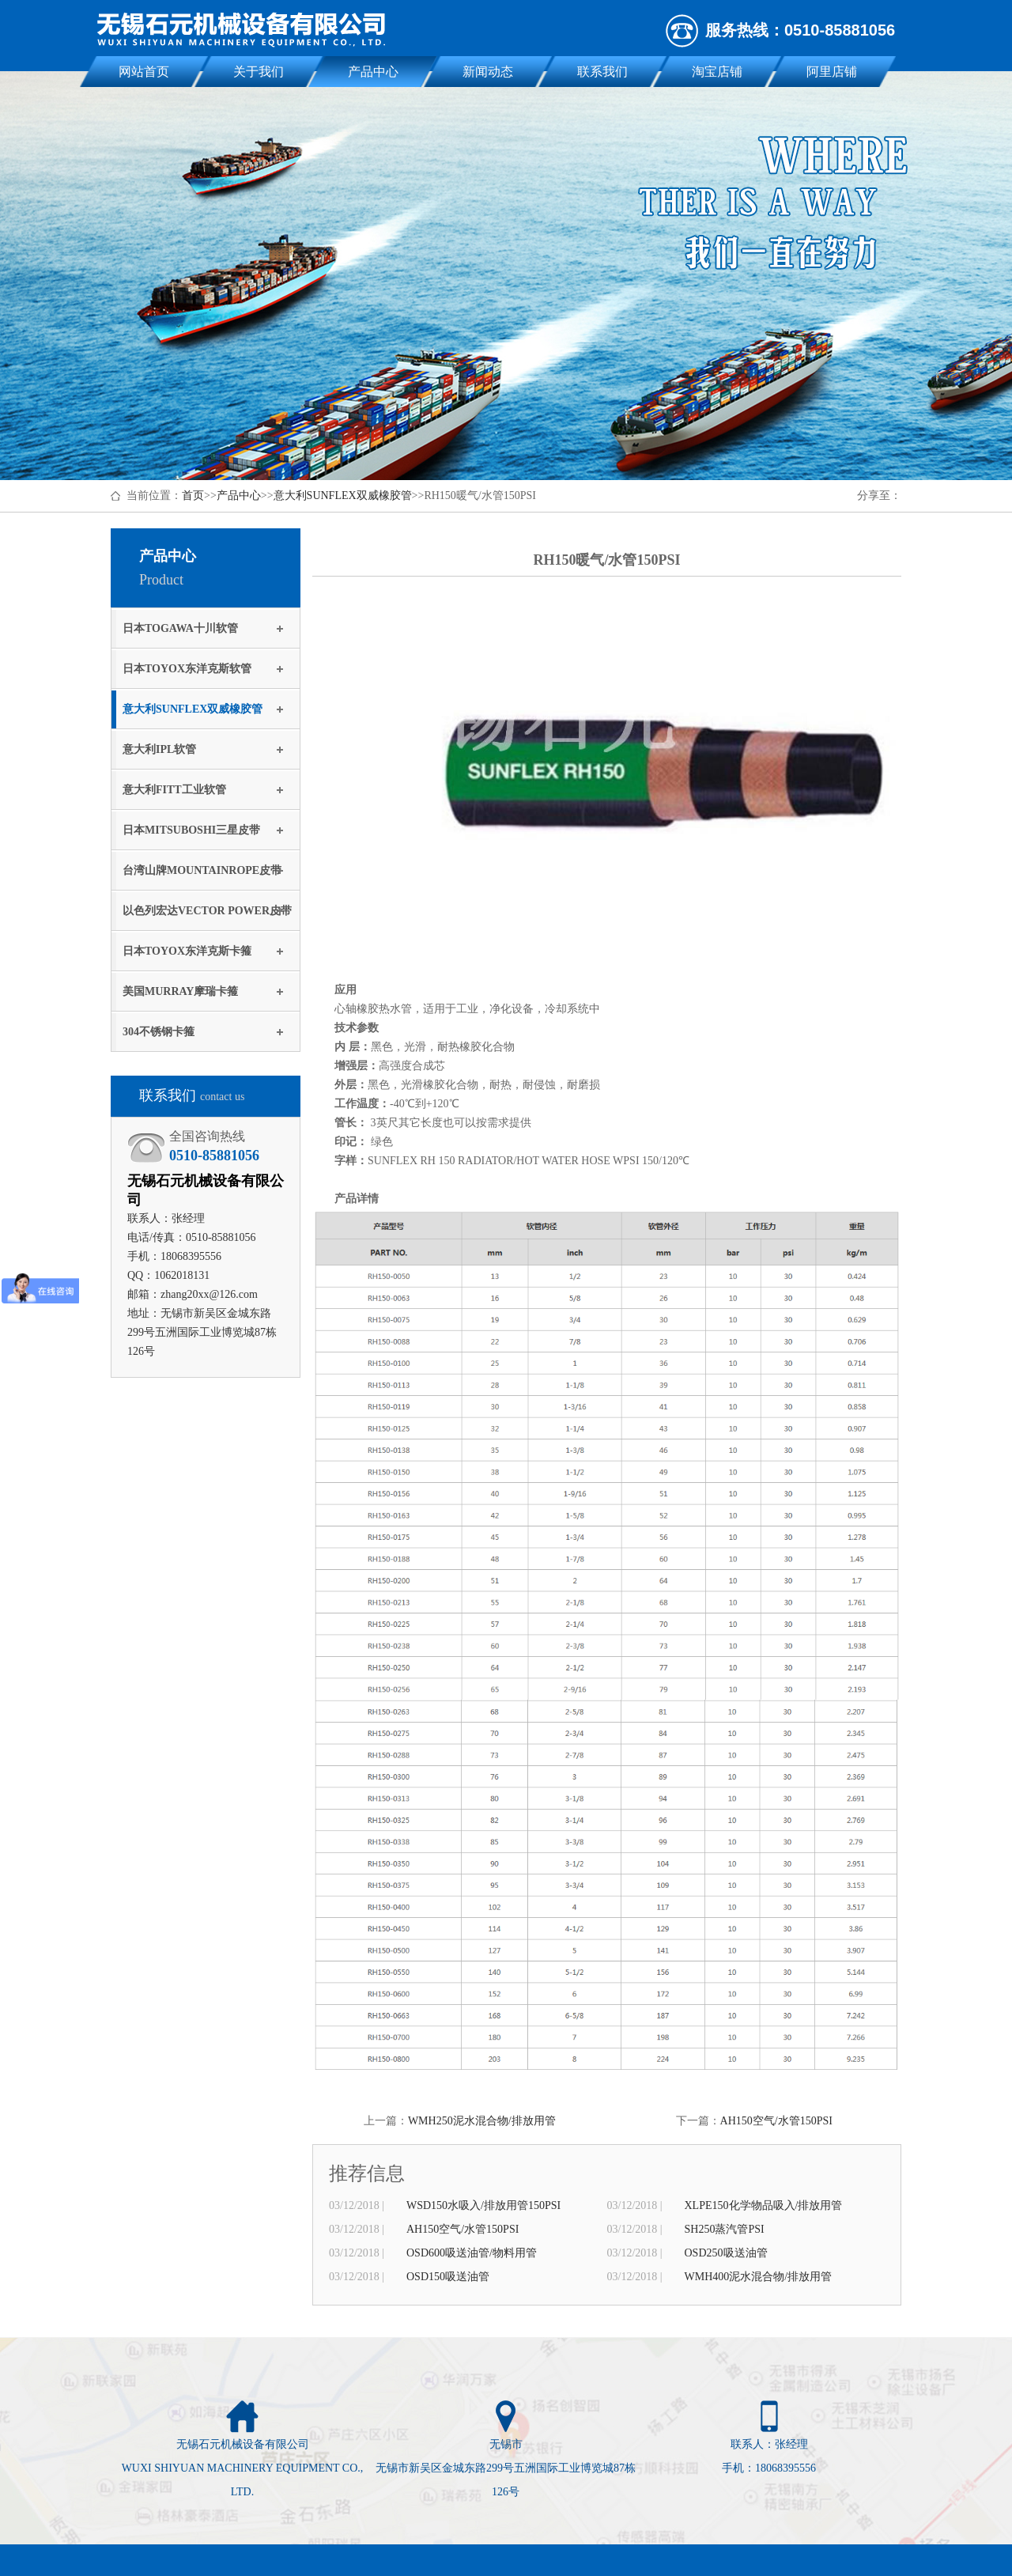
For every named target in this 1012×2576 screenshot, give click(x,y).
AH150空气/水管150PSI (776, 2121)
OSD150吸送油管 (447, 2277)
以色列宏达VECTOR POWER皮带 (207, 911)
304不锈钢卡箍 (158, 1032)
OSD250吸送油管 (726, 2253)
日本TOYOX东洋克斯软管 (187, 669)
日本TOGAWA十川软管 (180, 628)
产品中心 (373, 71)
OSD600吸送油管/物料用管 (471, 2253)
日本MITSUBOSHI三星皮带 (191, 830)
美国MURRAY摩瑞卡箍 (180, 991)
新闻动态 (488, 71)
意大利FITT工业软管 (174, 790)
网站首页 (144, 71)
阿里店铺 (831, 71)
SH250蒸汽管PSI (725, 2229)
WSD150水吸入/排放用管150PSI (483, 2205)
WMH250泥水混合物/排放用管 (482, 2121)
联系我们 (602, 71)
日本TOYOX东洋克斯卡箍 (187, 951)
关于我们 (258, 71)
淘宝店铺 (717, 71)
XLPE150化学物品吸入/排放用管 (764, 2205)
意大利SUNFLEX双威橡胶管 (343, 495)
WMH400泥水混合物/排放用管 (759, 2277)
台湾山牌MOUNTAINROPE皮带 (202, 870)
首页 (193, 495)
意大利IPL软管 (159, 749)
